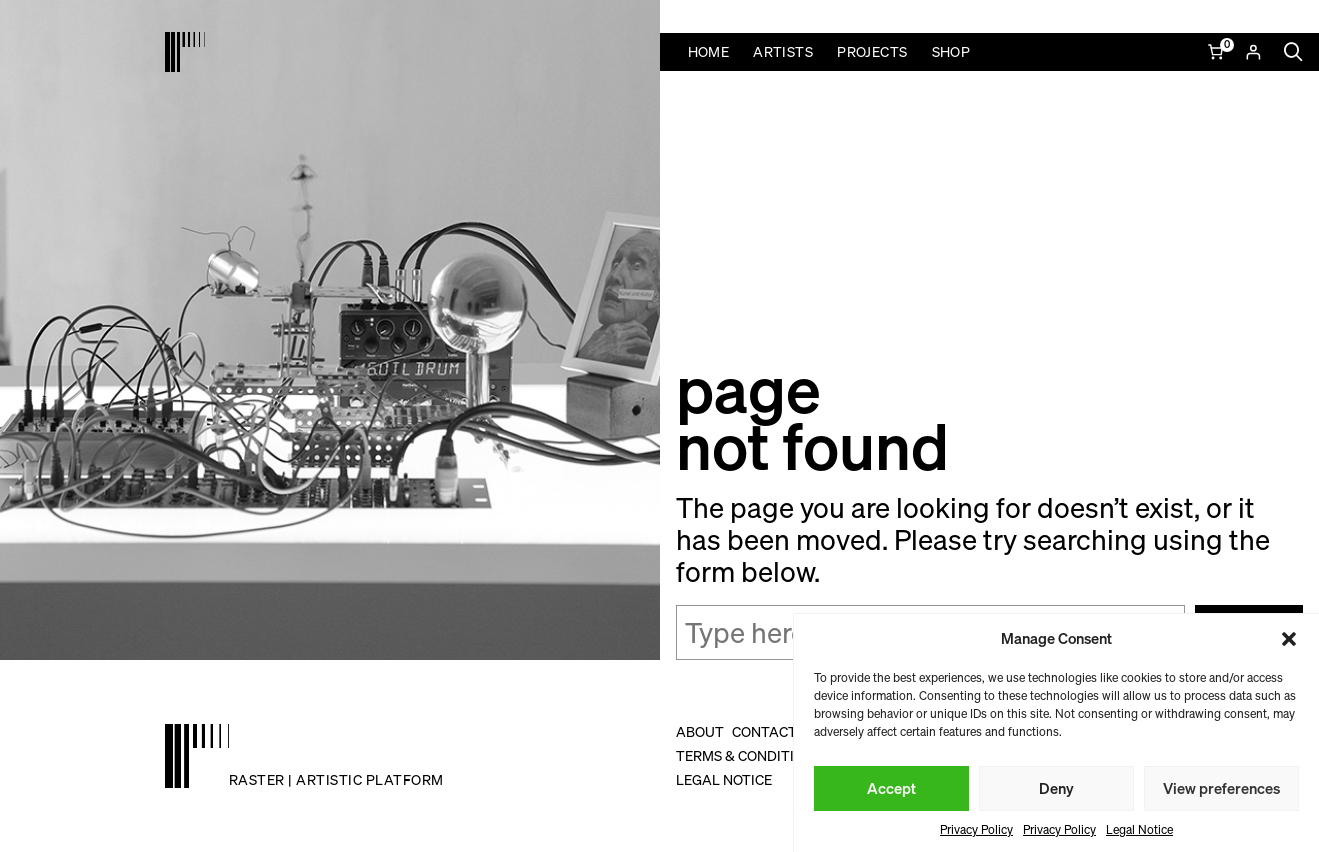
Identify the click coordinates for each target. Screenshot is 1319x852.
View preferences (1221, 788)
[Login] (1253, 52)
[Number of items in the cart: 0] (1217, 52)
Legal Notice (1139, 829)
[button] (1289, 639)
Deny (1056, 788)
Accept (891, 788)
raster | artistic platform (336, 779)
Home (709, 51)
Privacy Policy (976, 829)
